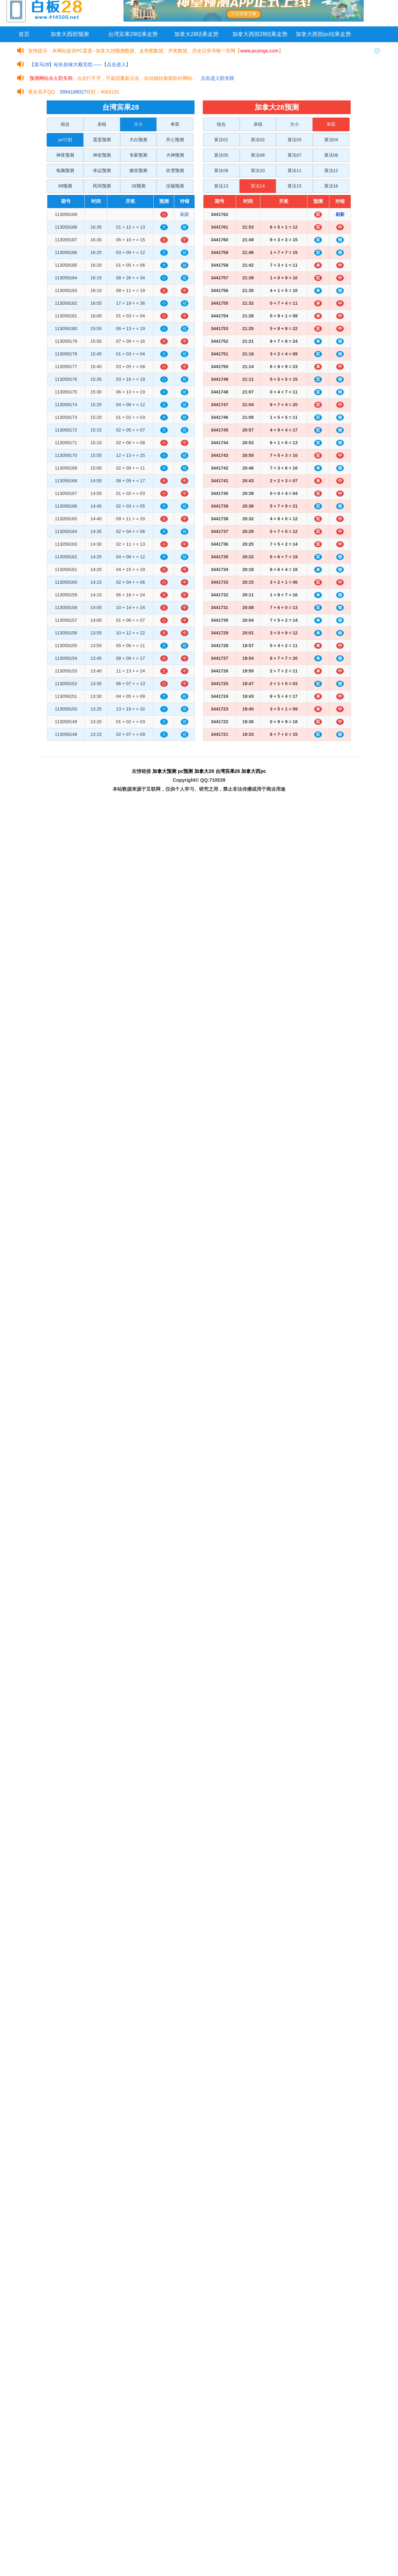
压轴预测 (175, 186)
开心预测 (175, 139)
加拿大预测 (164, 771)
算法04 (331, 139)
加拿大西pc (253, 771)
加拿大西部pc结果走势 (323, 34)
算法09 (221, 170)
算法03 (294, 139)
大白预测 (138, 139)
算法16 (331, 186)
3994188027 (73, 92)
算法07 (294, 155)
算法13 (221, 186)
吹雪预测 (175, 170)
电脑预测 (65, 170)
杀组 (101, 124)
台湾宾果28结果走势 (133, 34)
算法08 (331, 155)
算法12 (331, 170)
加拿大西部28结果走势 (260, 34)
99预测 (65, 186)
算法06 (258, 155)
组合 (65, 124)
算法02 (258, 139)
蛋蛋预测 (102, 139)
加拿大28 (204, 771)
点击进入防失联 (217, 78)
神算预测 (65, 155)
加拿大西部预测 (69, 34)
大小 (138, 124)
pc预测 (185, 771)
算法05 (221, 155)
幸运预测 (102, 170)
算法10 (258, 170)
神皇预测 (102, 155)
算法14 (258, 186)
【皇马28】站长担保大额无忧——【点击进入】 (80, 64)
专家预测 (138, 155)
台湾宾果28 (227, 771)
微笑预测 (138, 170)
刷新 (184, 214)
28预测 (138, 186)
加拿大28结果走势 (196, 34)
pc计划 (65, 139)
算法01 (221, 139)
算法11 (294, 170)
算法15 (294, 186)
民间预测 (102, 186)
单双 (175, 124)
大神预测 (175, 155)
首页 (24, 34)
